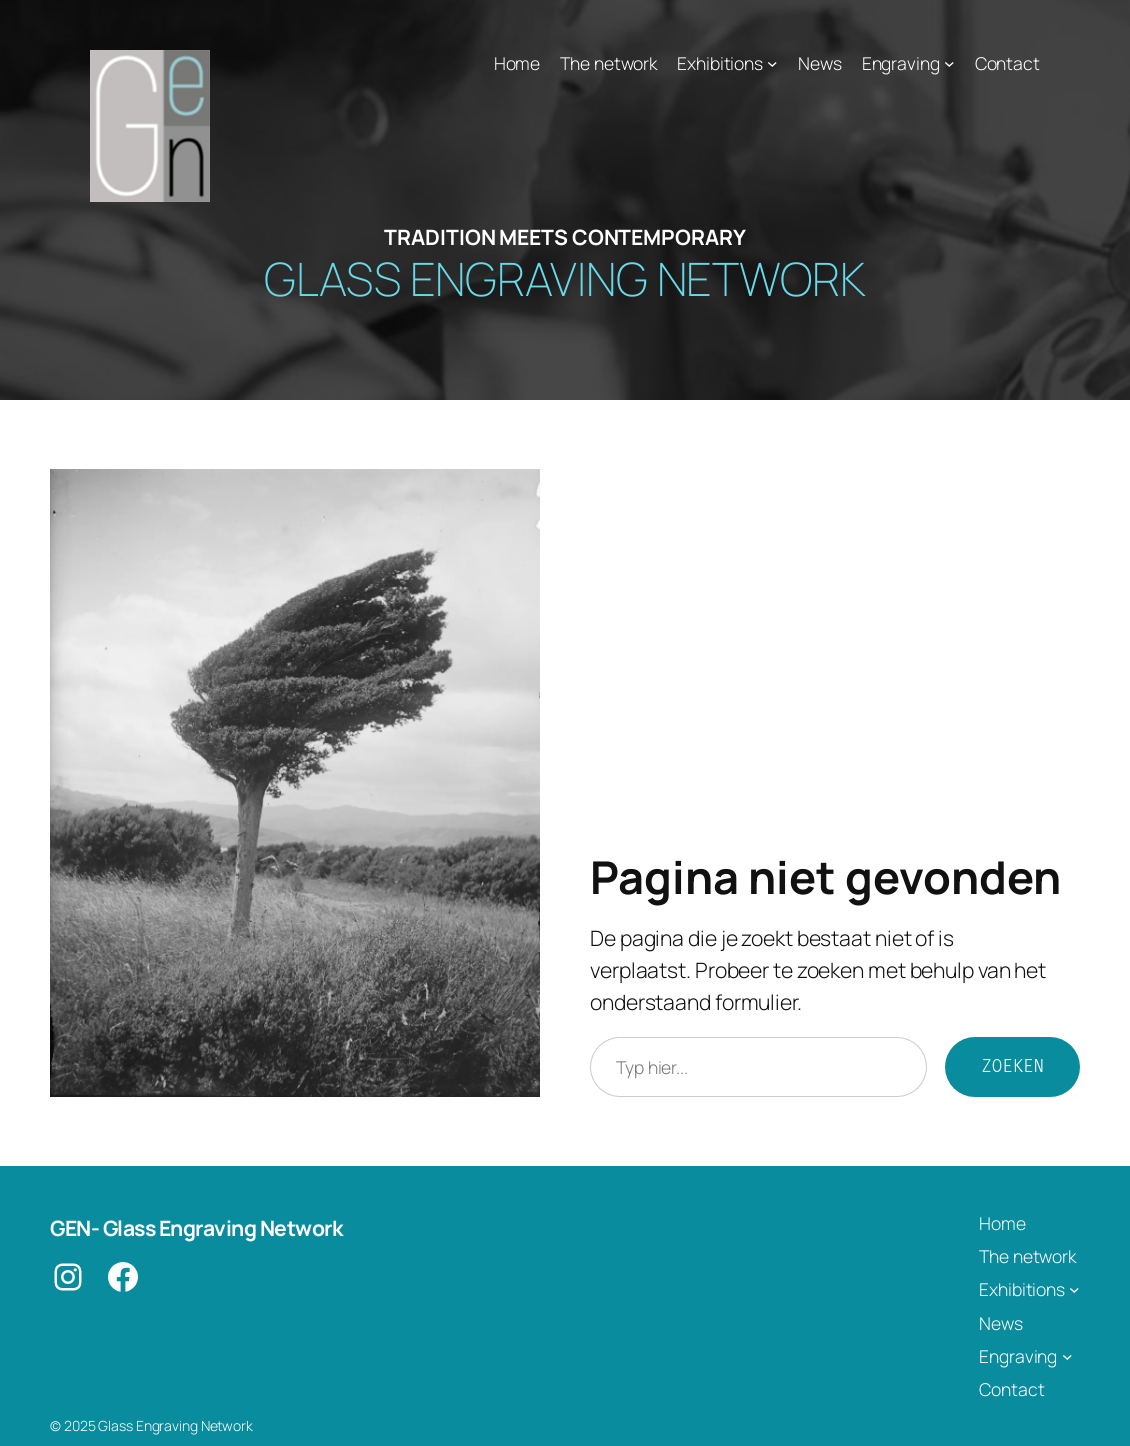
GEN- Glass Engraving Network (196, 1227)
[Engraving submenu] (949, 63)
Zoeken (1012, 1066)
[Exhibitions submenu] (772, 63)
